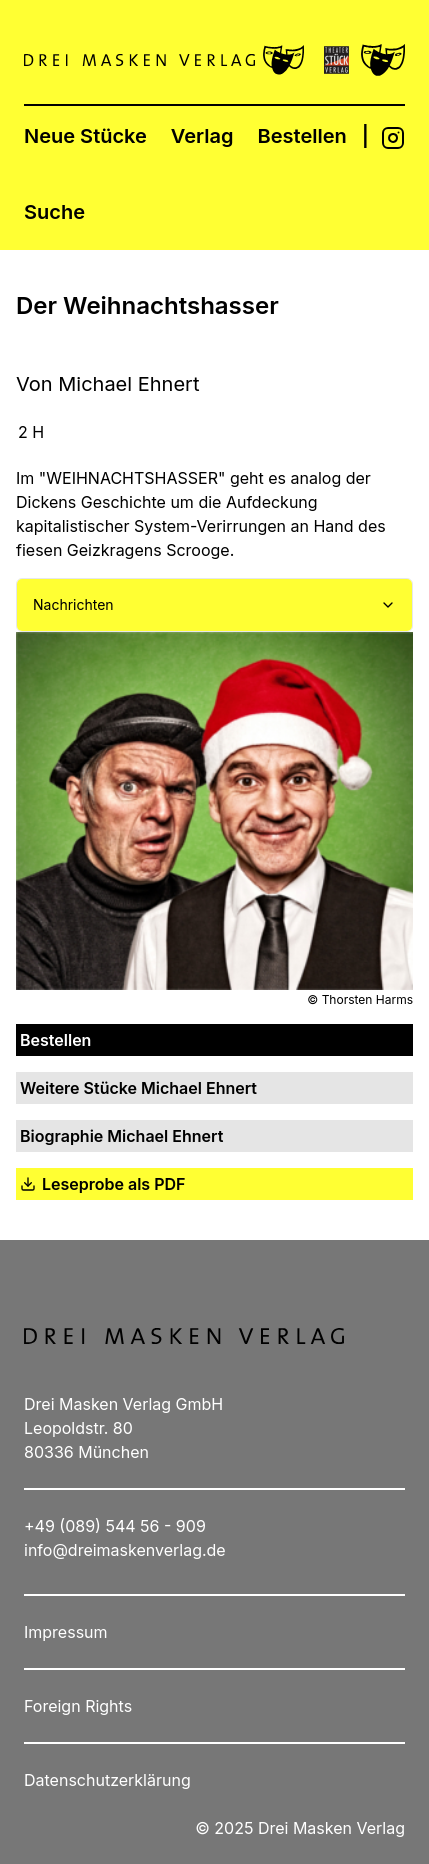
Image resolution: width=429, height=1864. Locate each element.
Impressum (66, 1632)
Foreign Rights (78, 1706)
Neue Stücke (85, 136)
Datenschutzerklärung (107, 1780)
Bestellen (302, 136)
